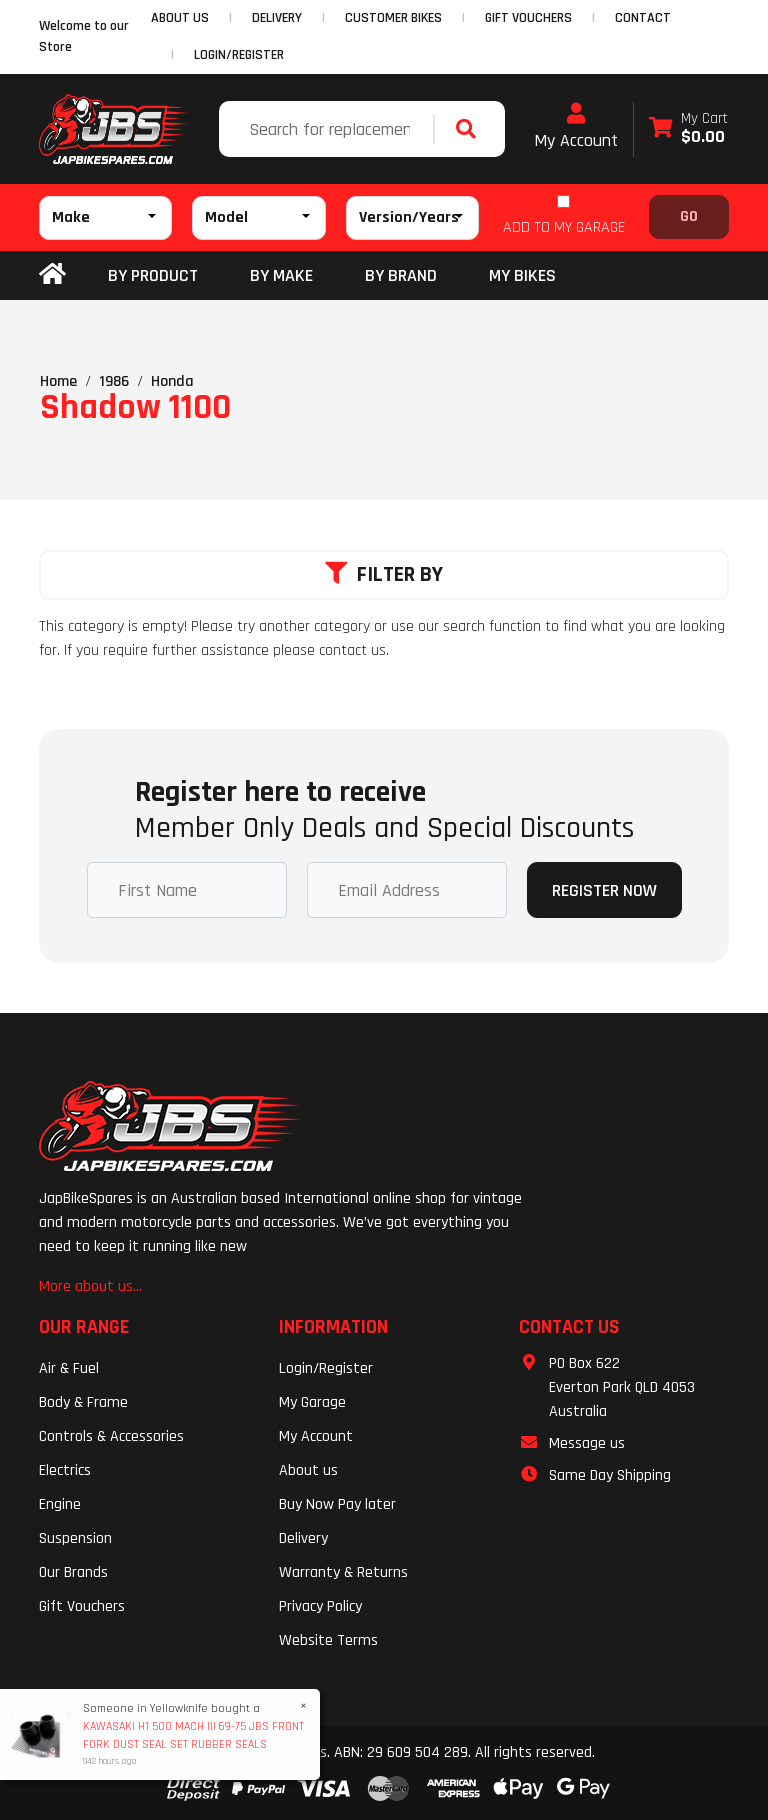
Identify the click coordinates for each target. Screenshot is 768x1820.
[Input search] (328, 129)
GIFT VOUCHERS (528, 18)
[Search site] (471, 129)
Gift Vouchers (82, 1606)
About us (308, 1470)
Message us (587, 1443)
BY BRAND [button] (401, 275)
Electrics (65, 1470)
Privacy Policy (320, 1606)
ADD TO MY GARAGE (564, 227)
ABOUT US (180, 18)
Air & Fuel (69, 1368)
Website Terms (328, 1640)
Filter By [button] (384, 575)
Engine (60, 1504)
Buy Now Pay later (337, 1504)
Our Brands (73, 1572)
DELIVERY (277, 18)
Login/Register (239, 55)
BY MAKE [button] (281, 275)
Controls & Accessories (111, 1436)
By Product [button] (153, 275)
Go (689, 216)
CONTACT (643, 18)
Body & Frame (83, 1402)
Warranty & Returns (343, 1572)
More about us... (90, 1286)
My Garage (312, 1402)
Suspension (75, 1538)
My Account (576, 127)
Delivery (303, 1538)
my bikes (522, 275)
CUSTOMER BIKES (393, 18)
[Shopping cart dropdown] (688, 129)
